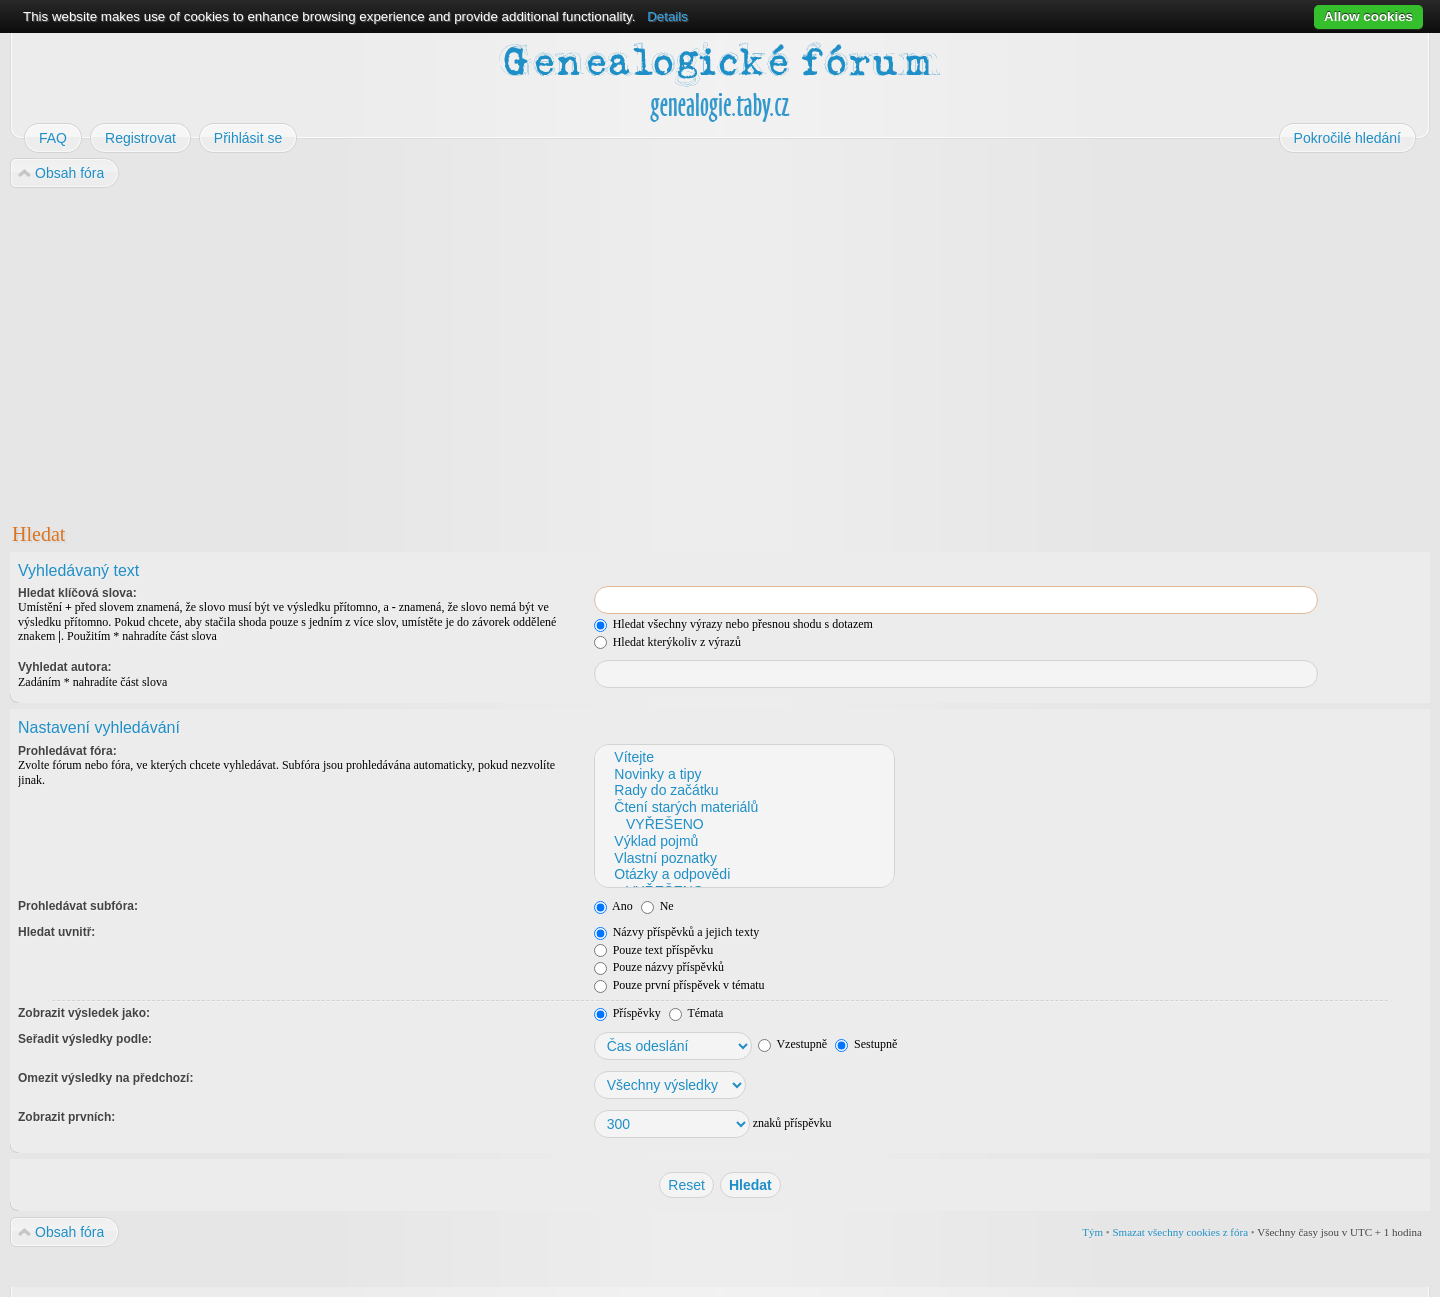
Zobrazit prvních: (66, 1117)
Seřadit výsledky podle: (85, 1039)
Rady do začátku (743, 790)
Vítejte (743, 757)
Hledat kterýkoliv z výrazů (667, 642)
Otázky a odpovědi (743, 874)
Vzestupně (792, 1044)
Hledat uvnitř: (56, 932)
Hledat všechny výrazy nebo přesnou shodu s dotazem (733, 624)
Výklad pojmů (743, 841)
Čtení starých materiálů (743, 807)
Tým (1092, 1232)
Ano (613, 906)
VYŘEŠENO (743, 824)
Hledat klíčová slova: (77, 593)
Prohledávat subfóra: (78, 906)
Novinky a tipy (743, 774)
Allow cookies (1368, 16)
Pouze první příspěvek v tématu (679, 985)
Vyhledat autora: (65, 667)
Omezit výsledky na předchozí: (105, 1078)
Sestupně (866, 1044)
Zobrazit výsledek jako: (84, 1013)
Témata (696, 1013)
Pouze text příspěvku (654, 950)
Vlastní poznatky (743, 858)
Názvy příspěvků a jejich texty (677, 932)
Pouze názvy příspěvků (659, 967)
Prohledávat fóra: (67, 751)
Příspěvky (627, 1013)
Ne (657, 906)
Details (667, 16)
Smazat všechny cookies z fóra (1180, 1232)
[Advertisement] (612, 351)
